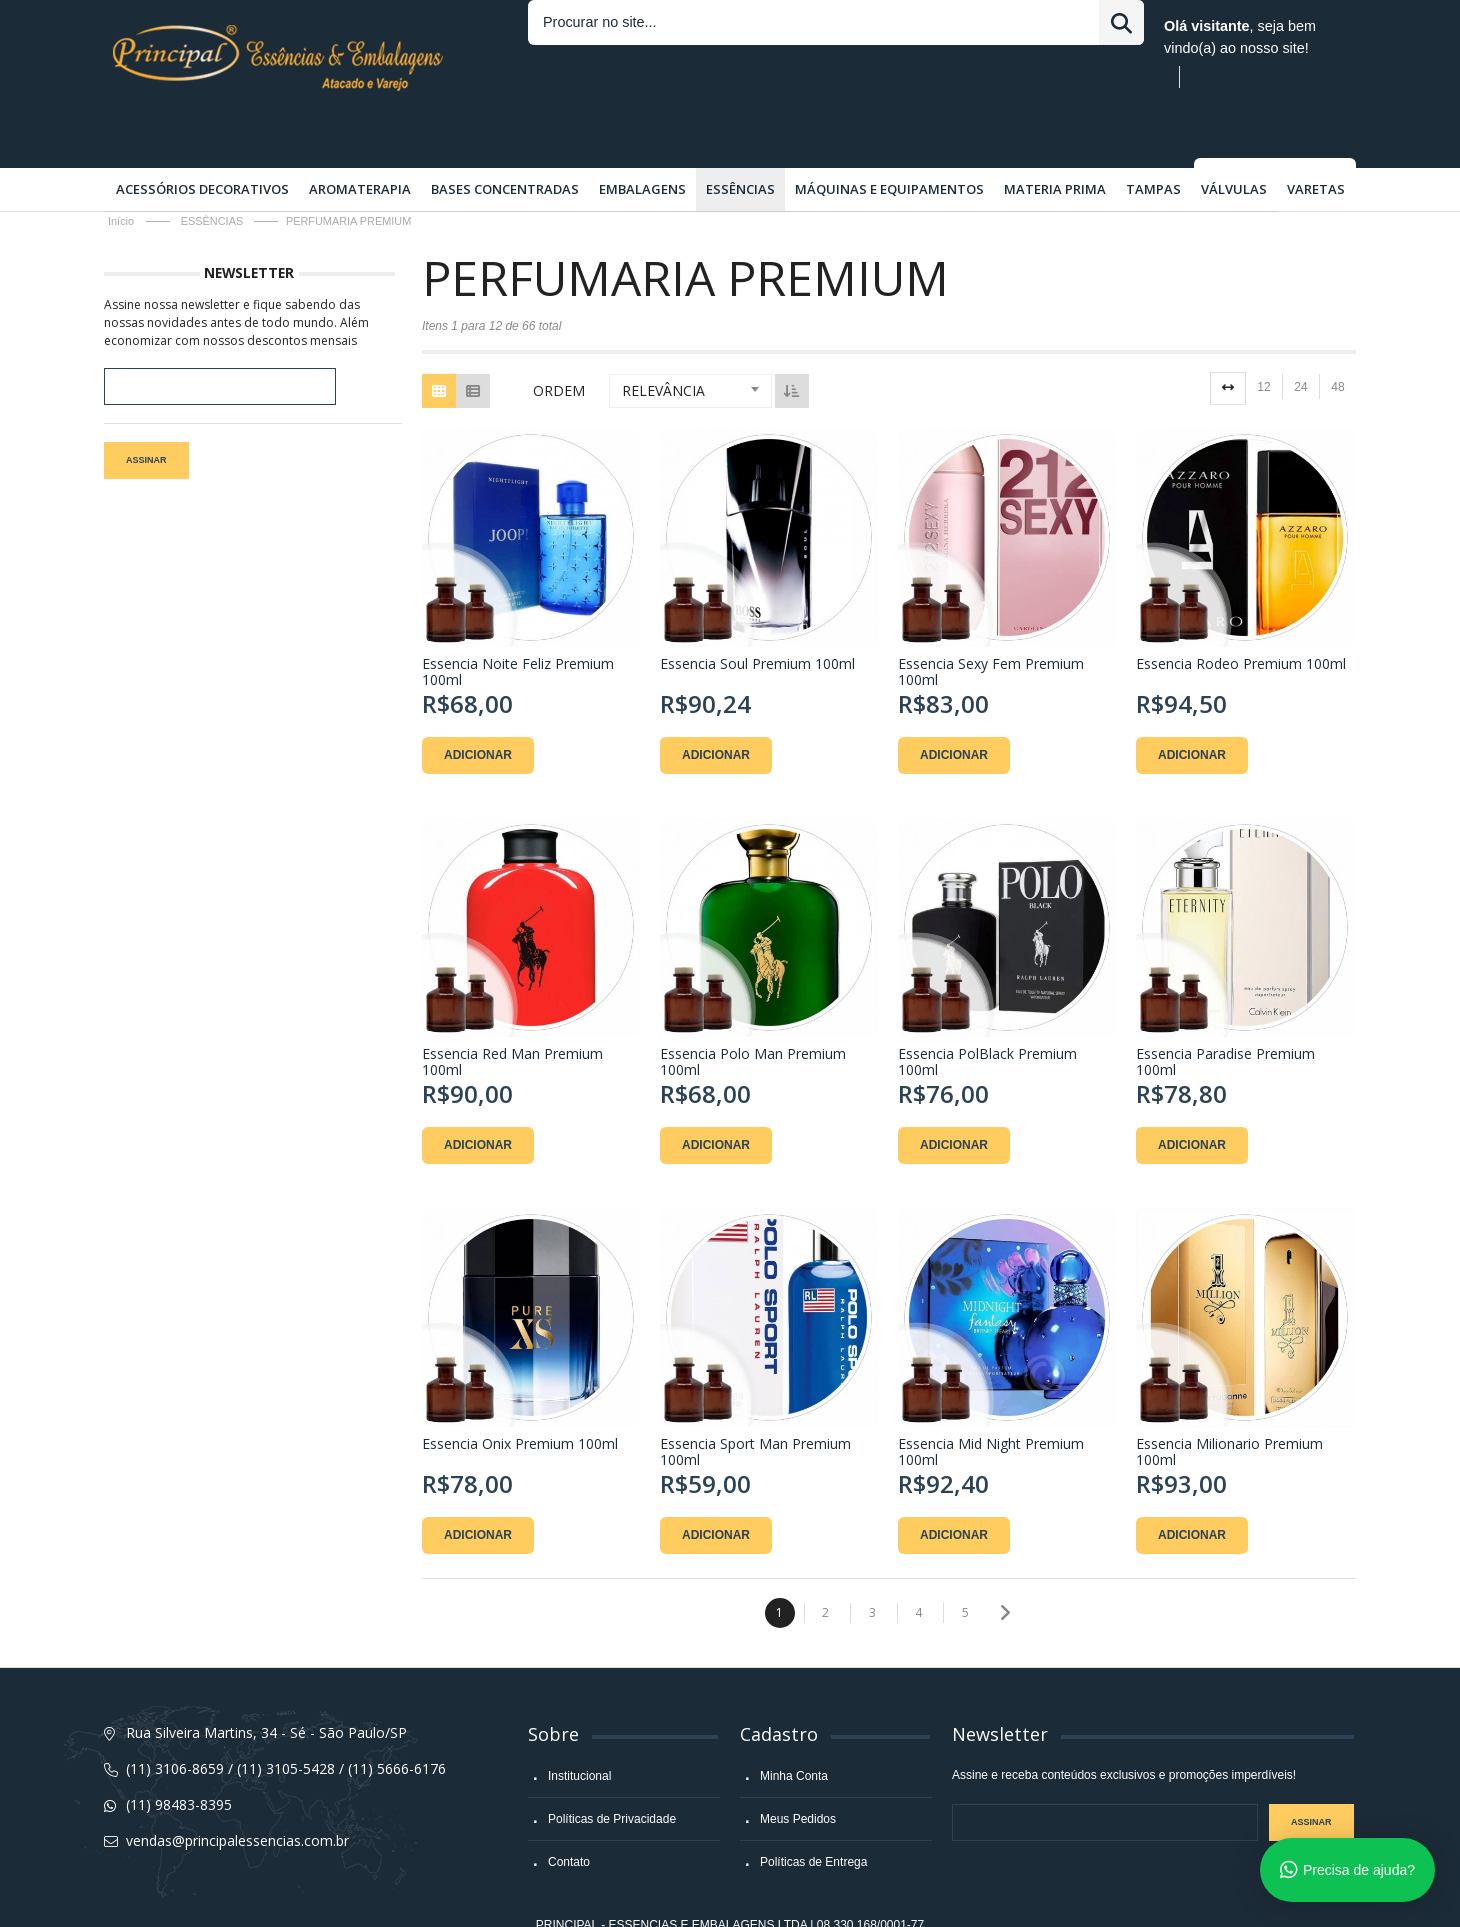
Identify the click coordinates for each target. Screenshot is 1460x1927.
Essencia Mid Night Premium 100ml (987, 1395)
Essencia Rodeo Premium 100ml (1235, 614)
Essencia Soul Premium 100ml (755, 614)
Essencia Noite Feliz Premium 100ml (518, 622)
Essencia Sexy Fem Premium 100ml (987, 622)
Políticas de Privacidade (612, 1770)
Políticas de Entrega (813, 1813)
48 (1337, 338)
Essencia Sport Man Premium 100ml (753, 1395)
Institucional (579, 1727)
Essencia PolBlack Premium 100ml (983, 1009)
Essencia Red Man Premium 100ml (512, 1009)
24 (1300, 338)
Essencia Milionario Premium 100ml (1223, 1395)
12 (1263, 338)
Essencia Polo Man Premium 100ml (751, 1009)
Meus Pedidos (798, 1770)
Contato (569, 1813)
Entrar (878, 26)
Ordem (559, 341)
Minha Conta (794, 1727)
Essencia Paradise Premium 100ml (1219, 1009)
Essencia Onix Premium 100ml (520, 1387)
